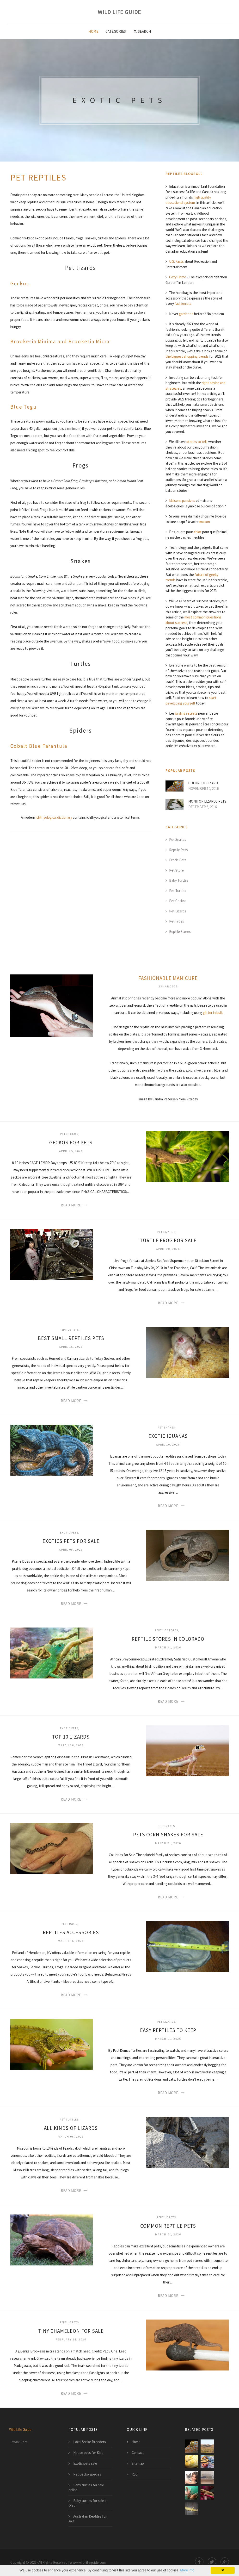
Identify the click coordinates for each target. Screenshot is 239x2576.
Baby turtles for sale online (86, 2487)
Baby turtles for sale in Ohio (87, 2503)
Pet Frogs (176, 921)
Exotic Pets (177, 860)
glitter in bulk (213, 1012)
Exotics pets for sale (71, 1541)
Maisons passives (182, 500)
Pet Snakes (177, 839)
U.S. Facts (176, 261)
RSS (135, 2474)
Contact (138, 2452)
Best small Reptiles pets (71, 1338)
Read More (71, 1205)
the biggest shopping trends (186, 356)
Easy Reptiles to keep (168, 2030)
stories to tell (196, 441)
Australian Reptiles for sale (87, 2518)
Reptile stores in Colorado (168, 1639)
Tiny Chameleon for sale (71, 2331)
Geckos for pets (70, 1142)
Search (142, 31)
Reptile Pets (178, 850)
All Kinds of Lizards (71, 2128)
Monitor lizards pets (207, 801)
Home (93, 31)
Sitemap (138, 2463)
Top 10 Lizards (71, 1737)
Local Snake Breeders (89, 2441)
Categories (115, 31)
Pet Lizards (177, 911)
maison (204, 521)
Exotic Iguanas (168, 1436)
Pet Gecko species (87, 2474)
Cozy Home (177, 277)
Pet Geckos (177, 900)
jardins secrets (186, 713)
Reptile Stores (180, 931)
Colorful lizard (203, 783)
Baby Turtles (178, 880)
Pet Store (176, 870)
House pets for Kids (88, 2452)
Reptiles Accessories (71, 1932)
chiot (198, 532)
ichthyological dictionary (54, 817)
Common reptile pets (168, 2226)
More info (187, 2570)
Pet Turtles (177, 890)
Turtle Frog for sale (168, 1240)
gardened (186, 314)
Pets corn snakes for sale (168, 1834)
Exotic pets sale (85, 2463)
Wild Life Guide (119, 12)
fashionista (183, 303)
